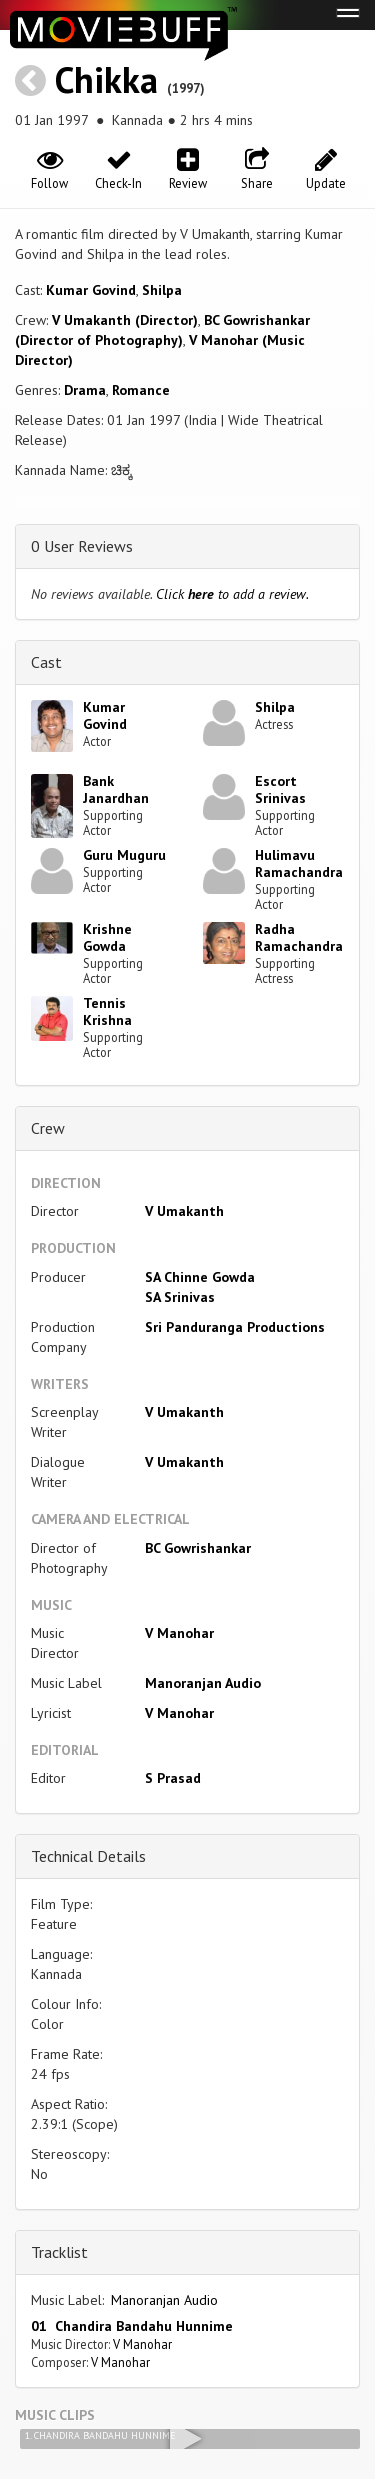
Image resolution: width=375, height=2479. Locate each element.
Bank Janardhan (116, 789)
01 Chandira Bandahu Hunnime (132, 2326)
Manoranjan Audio (203, 1683)
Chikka (106, 79)
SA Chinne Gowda (200, 1277)
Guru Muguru (124, 855)
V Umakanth (184, 1211)
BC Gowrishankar (198, 1548)
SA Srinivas (180, 1297)
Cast (46, 662)
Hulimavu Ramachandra (299, 863)
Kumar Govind (91, 290)
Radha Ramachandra (299, 937)
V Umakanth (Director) (125, 320)
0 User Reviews (82, 546)
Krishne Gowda (107, 937)
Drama (85, 390)
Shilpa (162, 290)
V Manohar (179, 1633)
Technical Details (88, 1856)
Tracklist (59, 2252)
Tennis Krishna (107, 1011)
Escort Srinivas (280, 789)
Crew (48, 1128)
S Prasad (173, 1778)
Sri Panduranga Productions (235, 1327)
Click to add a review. (232, 594)
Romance (141, 390)
